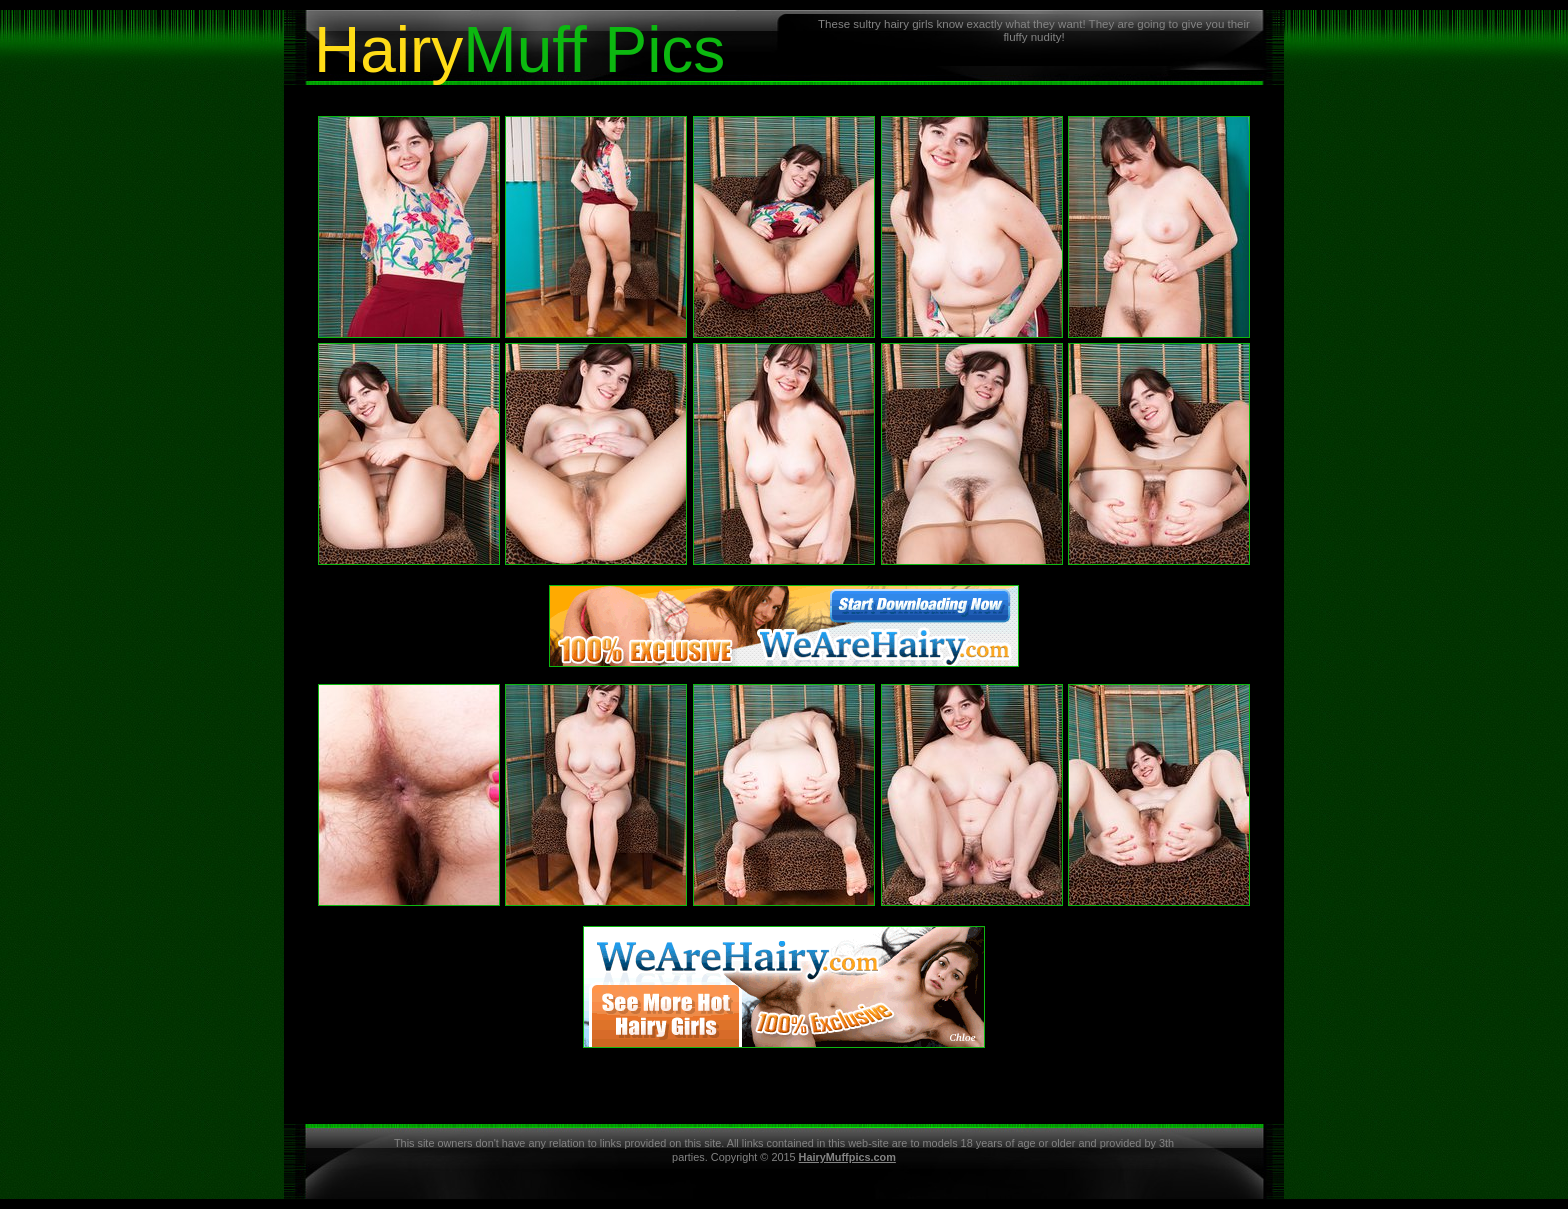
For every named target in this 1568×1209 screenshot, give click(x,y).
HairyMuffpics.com (847, 1157)
